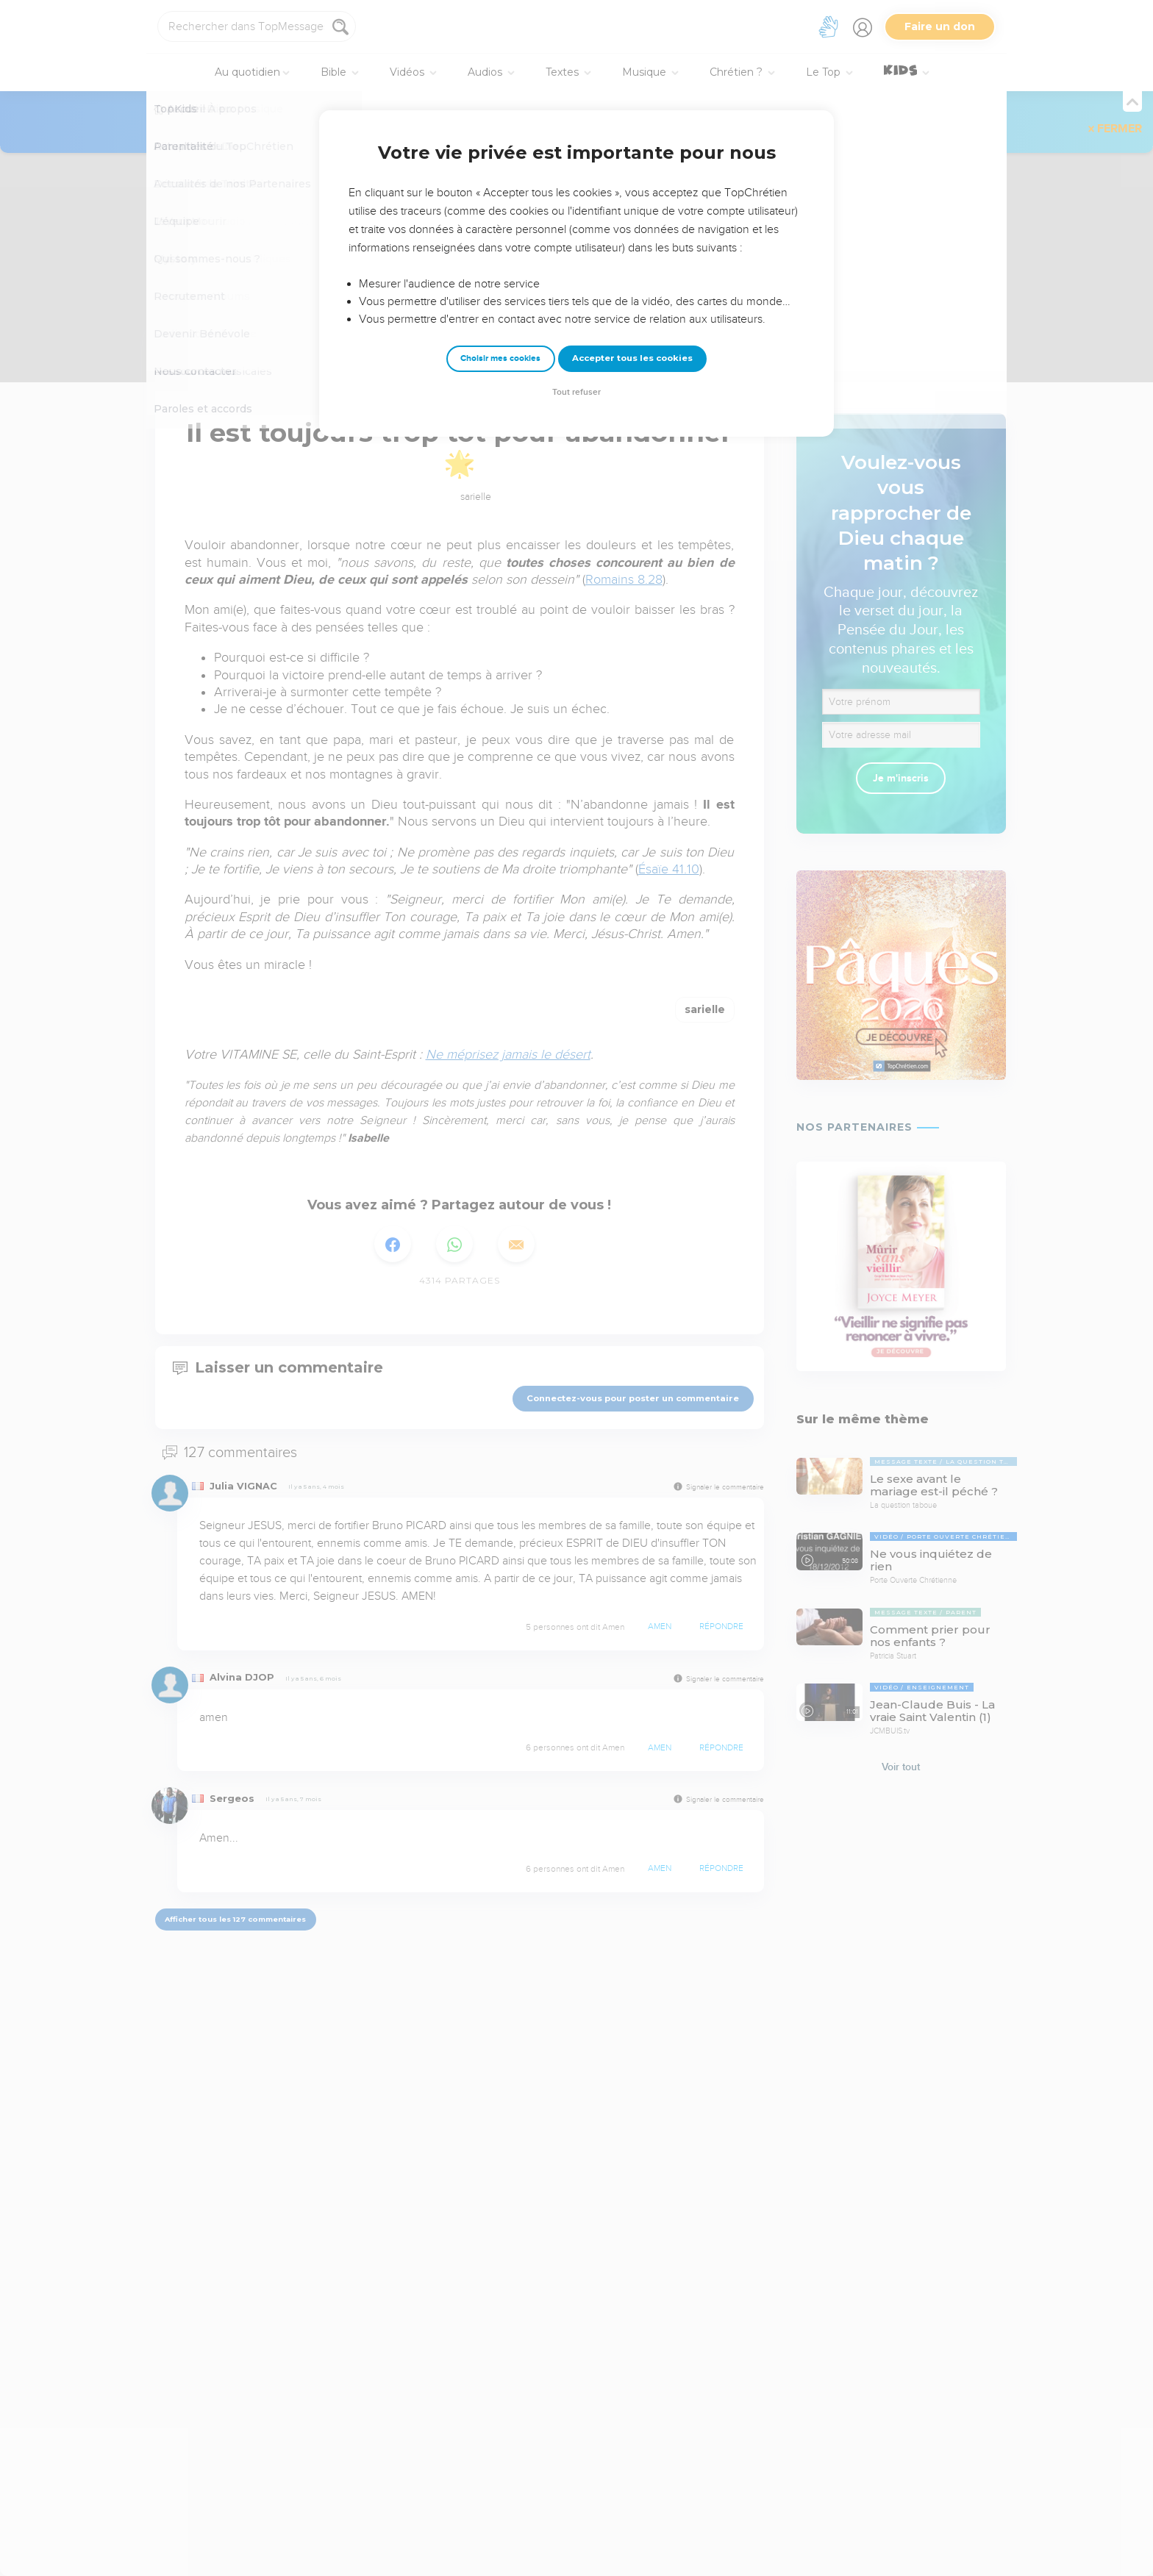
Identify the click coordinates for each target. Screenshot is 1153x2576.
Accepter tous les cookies (632, 358)
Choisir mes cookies (500, 358)
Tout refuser (576, 392)
